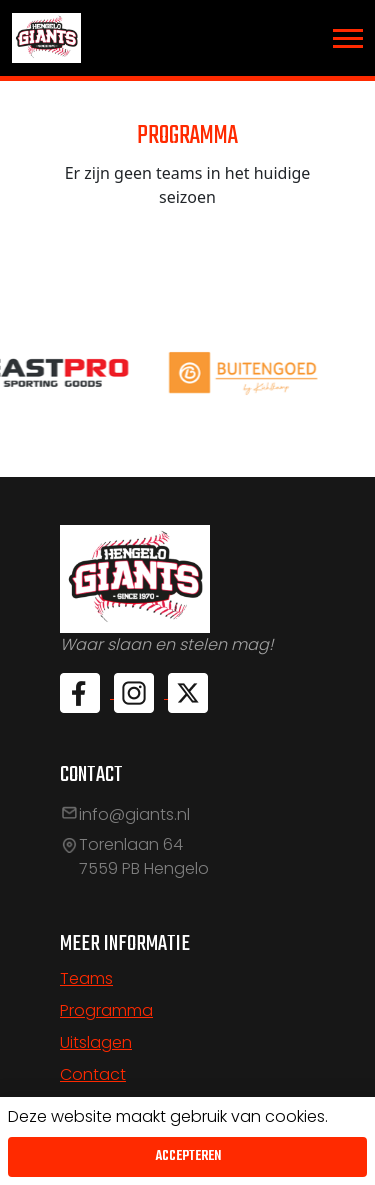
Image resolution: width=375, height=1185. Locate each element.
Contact (93, 1074)
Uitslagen (96, 1042)
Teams (86, 978)
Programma (106, 1010)
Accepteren (188, 1156)
